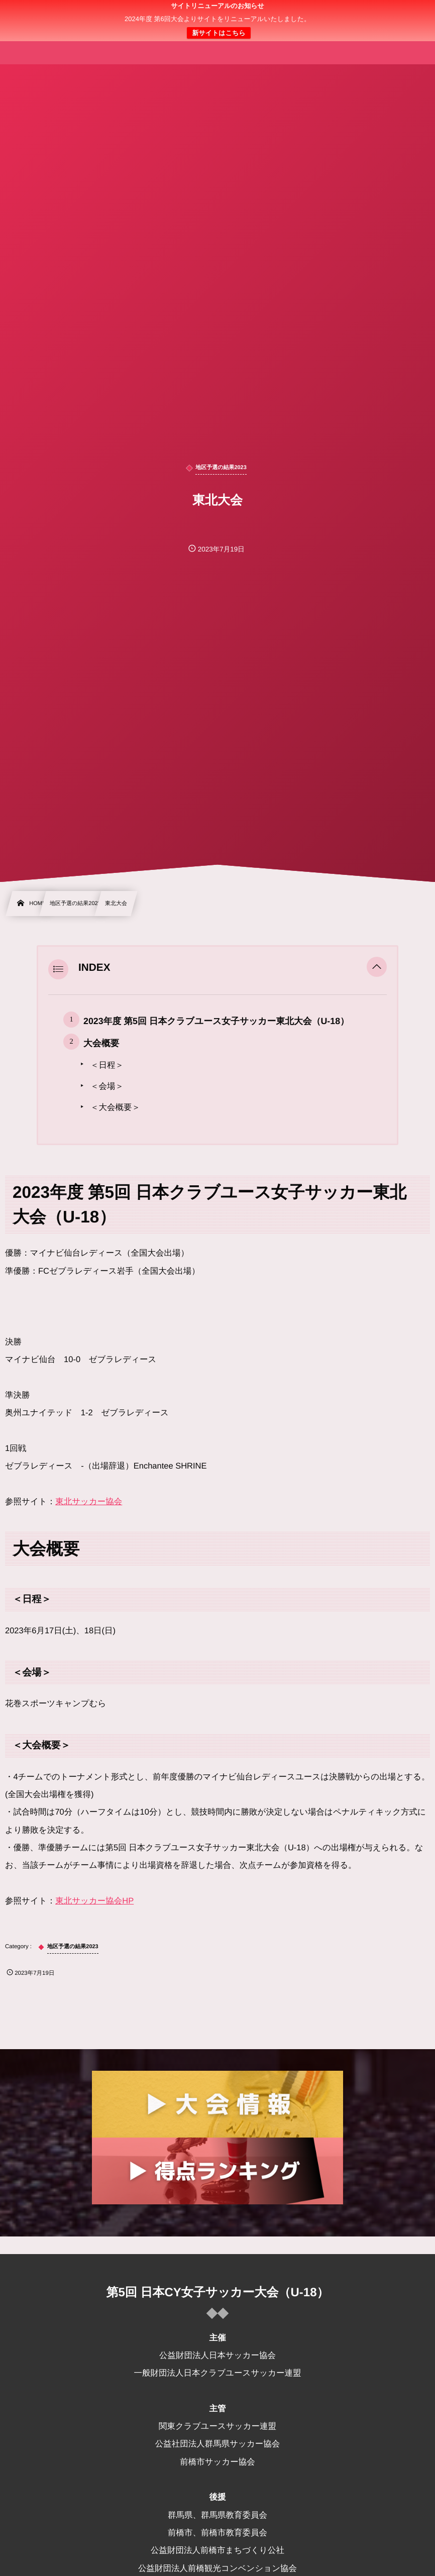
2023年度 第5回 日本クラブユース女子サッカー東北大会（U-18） (216, 1021)
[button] (377, 968)
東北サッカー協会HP (94, 1901)
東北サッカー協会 (88, 1501)
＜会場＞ (107, 1086)
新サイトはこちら (218, 33)
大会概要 (101, 1043)
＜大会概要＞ (115, 1107)
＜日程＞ (107, 1065)
